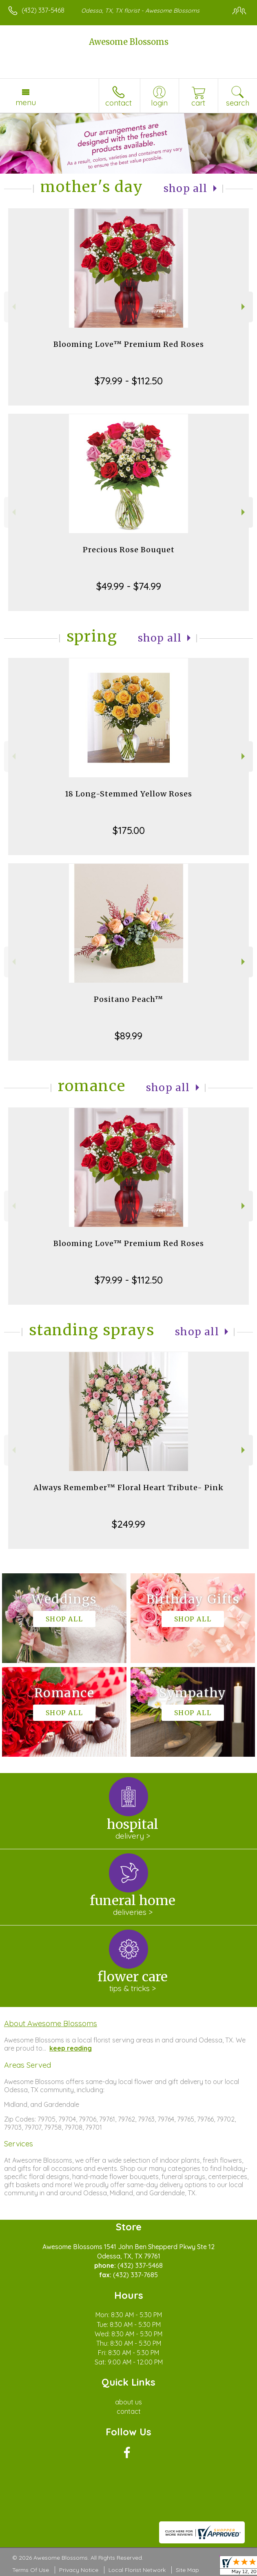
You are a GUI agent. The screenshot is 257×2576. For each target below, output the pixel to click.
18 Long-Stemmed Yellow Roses (128, 793)
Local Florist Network (137, 2570)
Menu (26, 102)
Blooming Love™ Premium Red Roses (128, 344)
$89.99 (128, 1036)
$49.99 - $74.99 (128, 586)
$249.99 (128, 1524)
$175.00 (129, 830)
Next (244, 306)
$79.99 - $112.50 (129, 381)
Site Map (187, 2570)
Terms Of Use (30, 2570)
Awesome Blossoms (128, 42)
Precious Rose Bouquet (129, 549)
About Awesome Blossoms (50, 2023)
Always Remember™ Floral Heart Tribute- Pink (128, 1487)
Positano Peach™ (128, 999)
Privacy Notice (78, 2570)
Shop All (186, 188)
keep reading (70, 2048)
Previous (13, 306)
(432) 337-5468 (43, 10)
